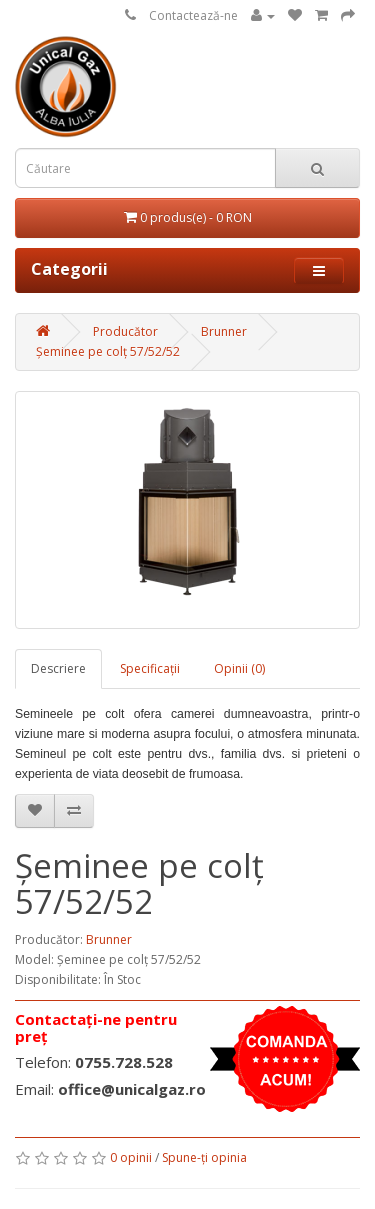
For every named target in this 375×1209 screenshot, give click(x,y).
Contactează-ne (193, 15)
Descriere (58, 668)
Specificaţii (150, 668)
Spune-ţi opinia (204, 1157)
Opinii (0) (239, 668)
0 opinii (131, 1157)
